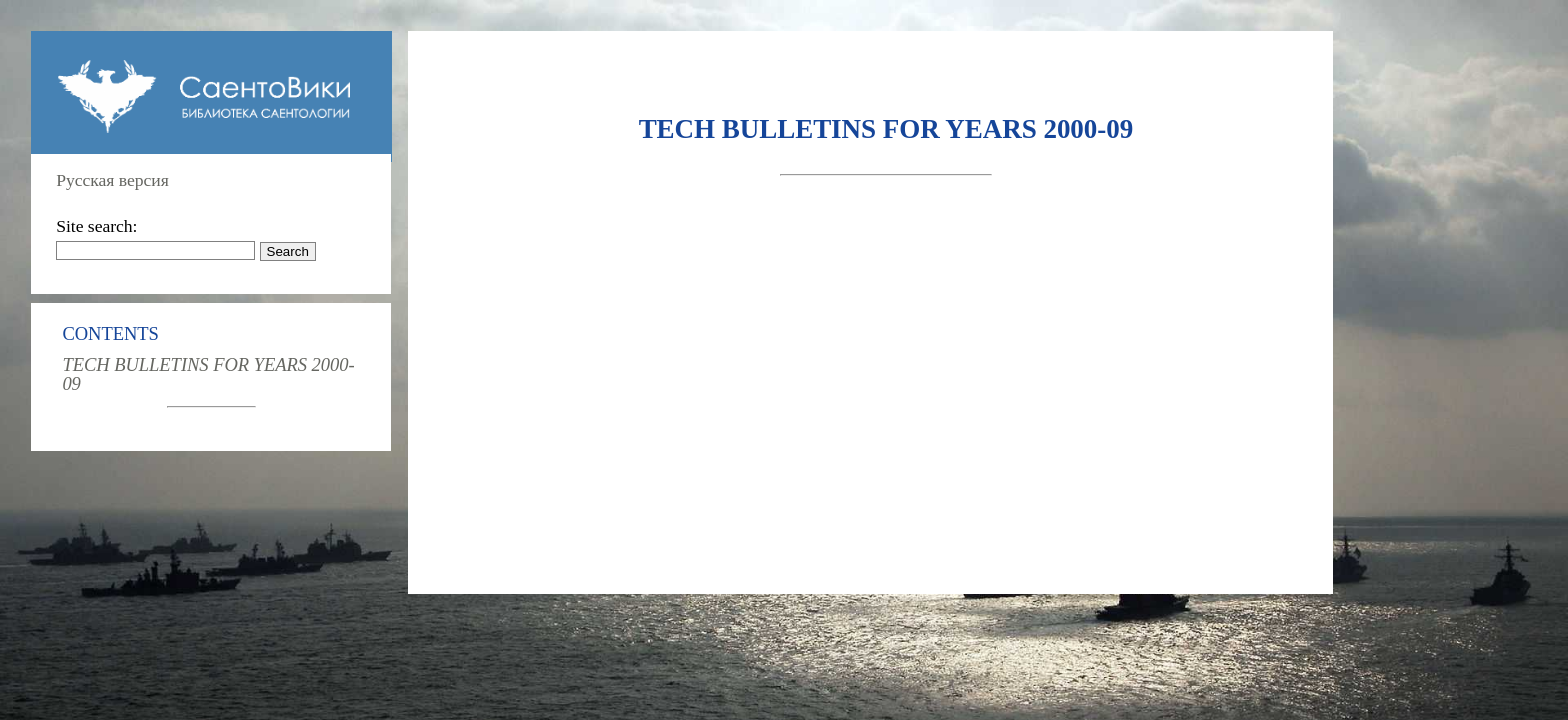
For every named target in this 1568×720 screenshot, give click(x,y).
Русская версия (112, 180)
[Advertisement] (886, 346)
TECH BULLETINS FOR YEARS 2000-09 (208, 374)
